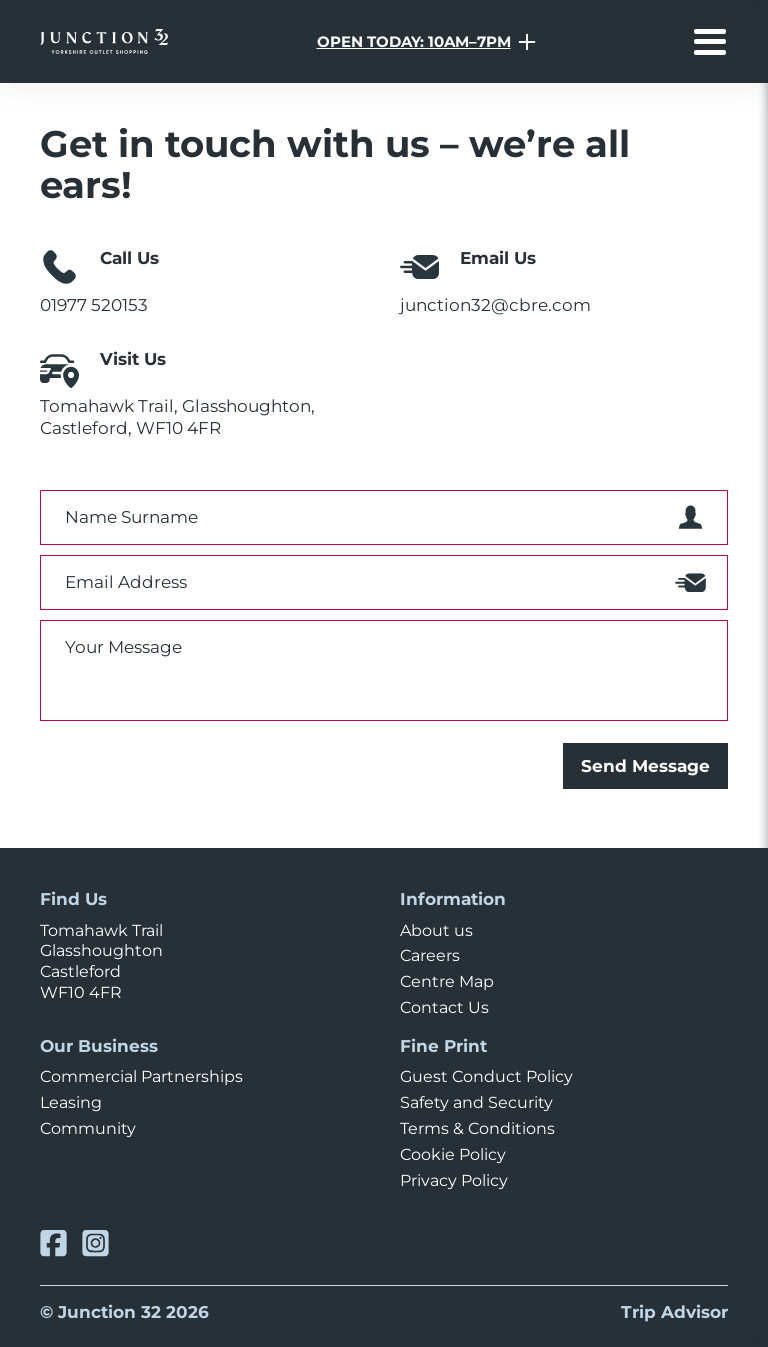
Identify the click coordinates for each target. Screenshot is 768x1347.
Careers (430, 955)
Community (88, 1128)
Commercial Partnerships (141, 1076)
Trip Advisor (674, 1311)
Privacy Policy (454, 1180)
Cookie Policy (453, 1154)
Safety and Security (476, 1102)
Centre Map (447, 981)
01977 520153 (94, 304)
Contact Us (444, 1007)
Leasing (71, 1102)
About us (436, 930)
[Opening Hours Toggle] (426, 42)
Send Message (645, 765)
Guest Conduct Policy (486, 1076)
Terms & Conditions (477, 1128)
